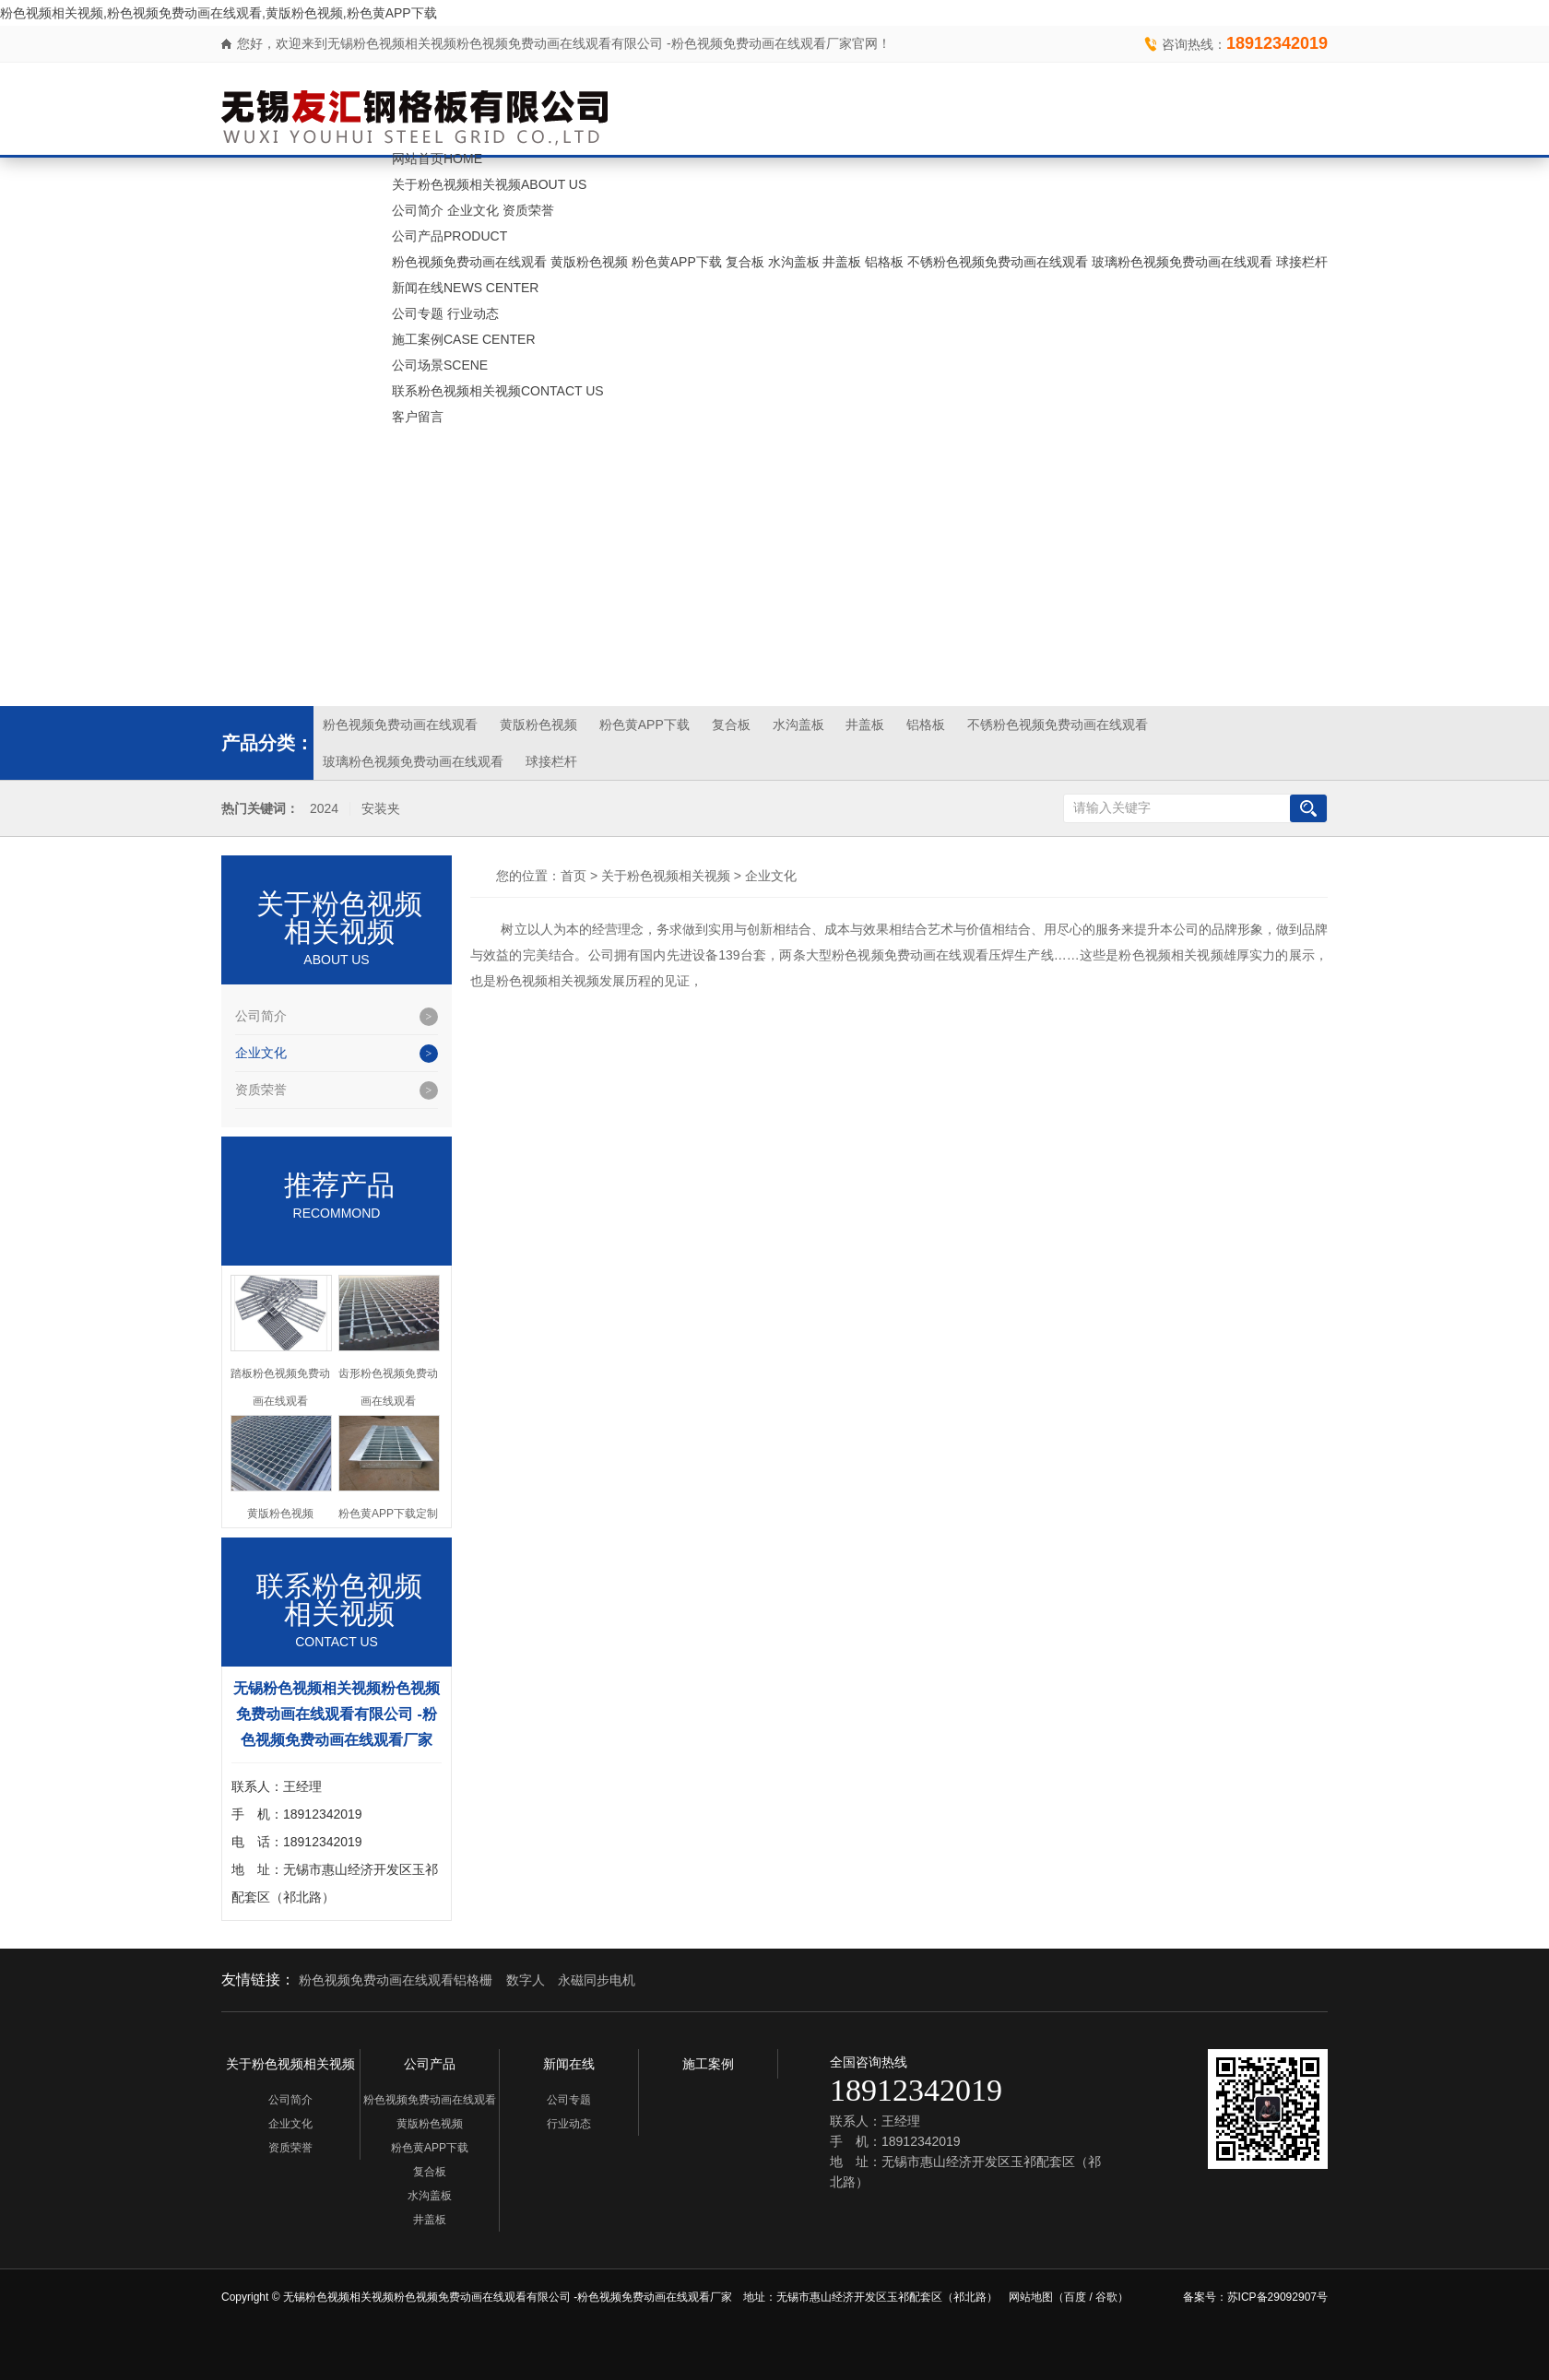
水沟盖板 (794, 261)
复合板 (745, 261)
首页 (573, 875)
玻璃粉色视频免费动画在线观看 (1182, 261)
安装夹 (380, 809)
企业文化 (473, 210)
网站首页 (437, 158)
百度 (1075, 2297)
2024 (324, 809)
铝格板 (884, 261)
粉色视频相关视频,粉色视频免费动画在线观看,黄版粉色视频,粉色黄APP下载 (218, 13)
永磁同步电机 (596, 1980)
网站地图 (1031, 2297)
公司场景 (440, 365)
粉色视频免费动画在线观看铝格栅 (395, 1980)
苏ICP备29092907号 (1277, 2297)
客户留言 (417, 416)
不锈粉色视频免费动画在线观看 (997, 261)
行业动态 (473, 313)
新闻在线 (465, 287)
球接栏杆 (1302, 261)
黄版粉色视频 (589, 261)
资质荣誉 (528, 210)
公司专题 (417, 313)
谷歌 (1106, 2297)
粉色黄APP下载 (677, 261)
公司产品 (449, 236)
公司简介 (417, 210)
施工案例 (464, 339)
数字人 (525, 1980)
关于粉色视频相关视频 (489, 184)
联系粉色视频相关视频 (498, 390)
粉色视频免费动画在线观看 (469, 261)
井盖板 (841, 261)
